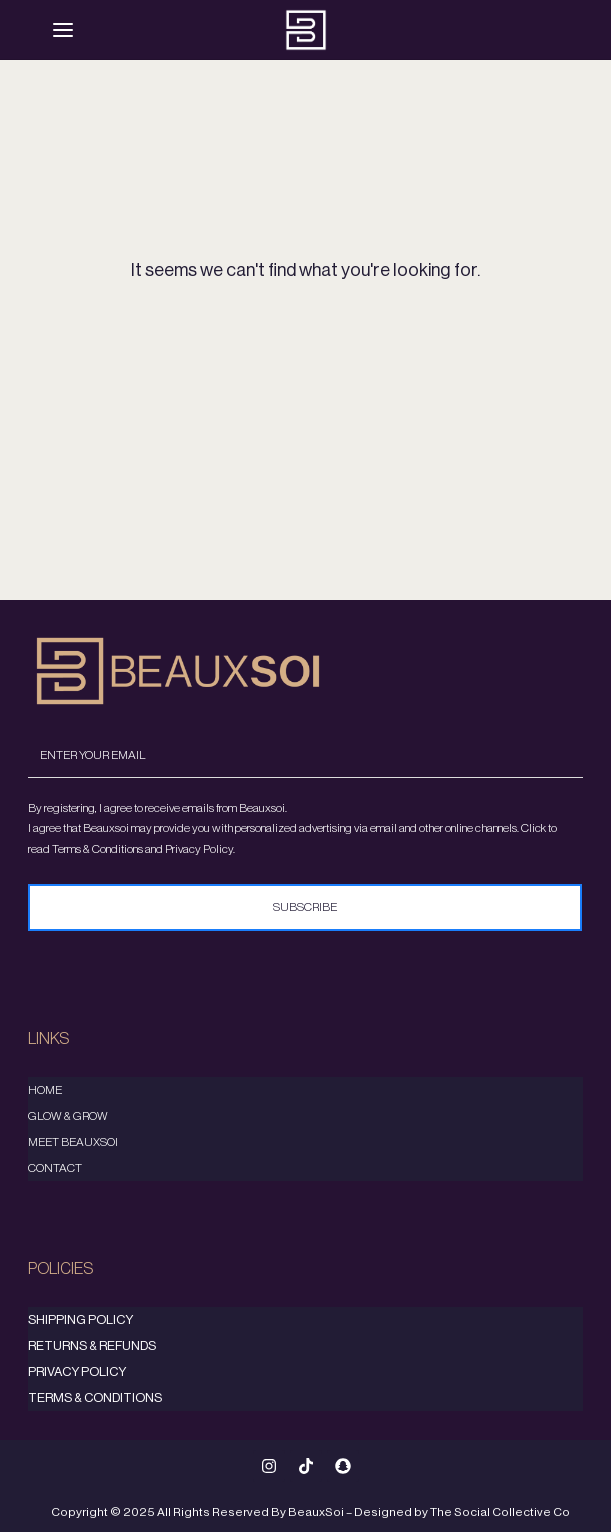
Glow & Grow (68, 1116)
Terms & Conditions (95, 1397)
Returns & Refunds (92, 1345)
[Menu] (63, 30)
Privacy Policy (77, 1371)
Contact (55, 1168)
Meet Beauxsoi (73, 1142)
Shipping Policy (80, 1319)
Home (45, 1090)
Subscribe (306, 907)
